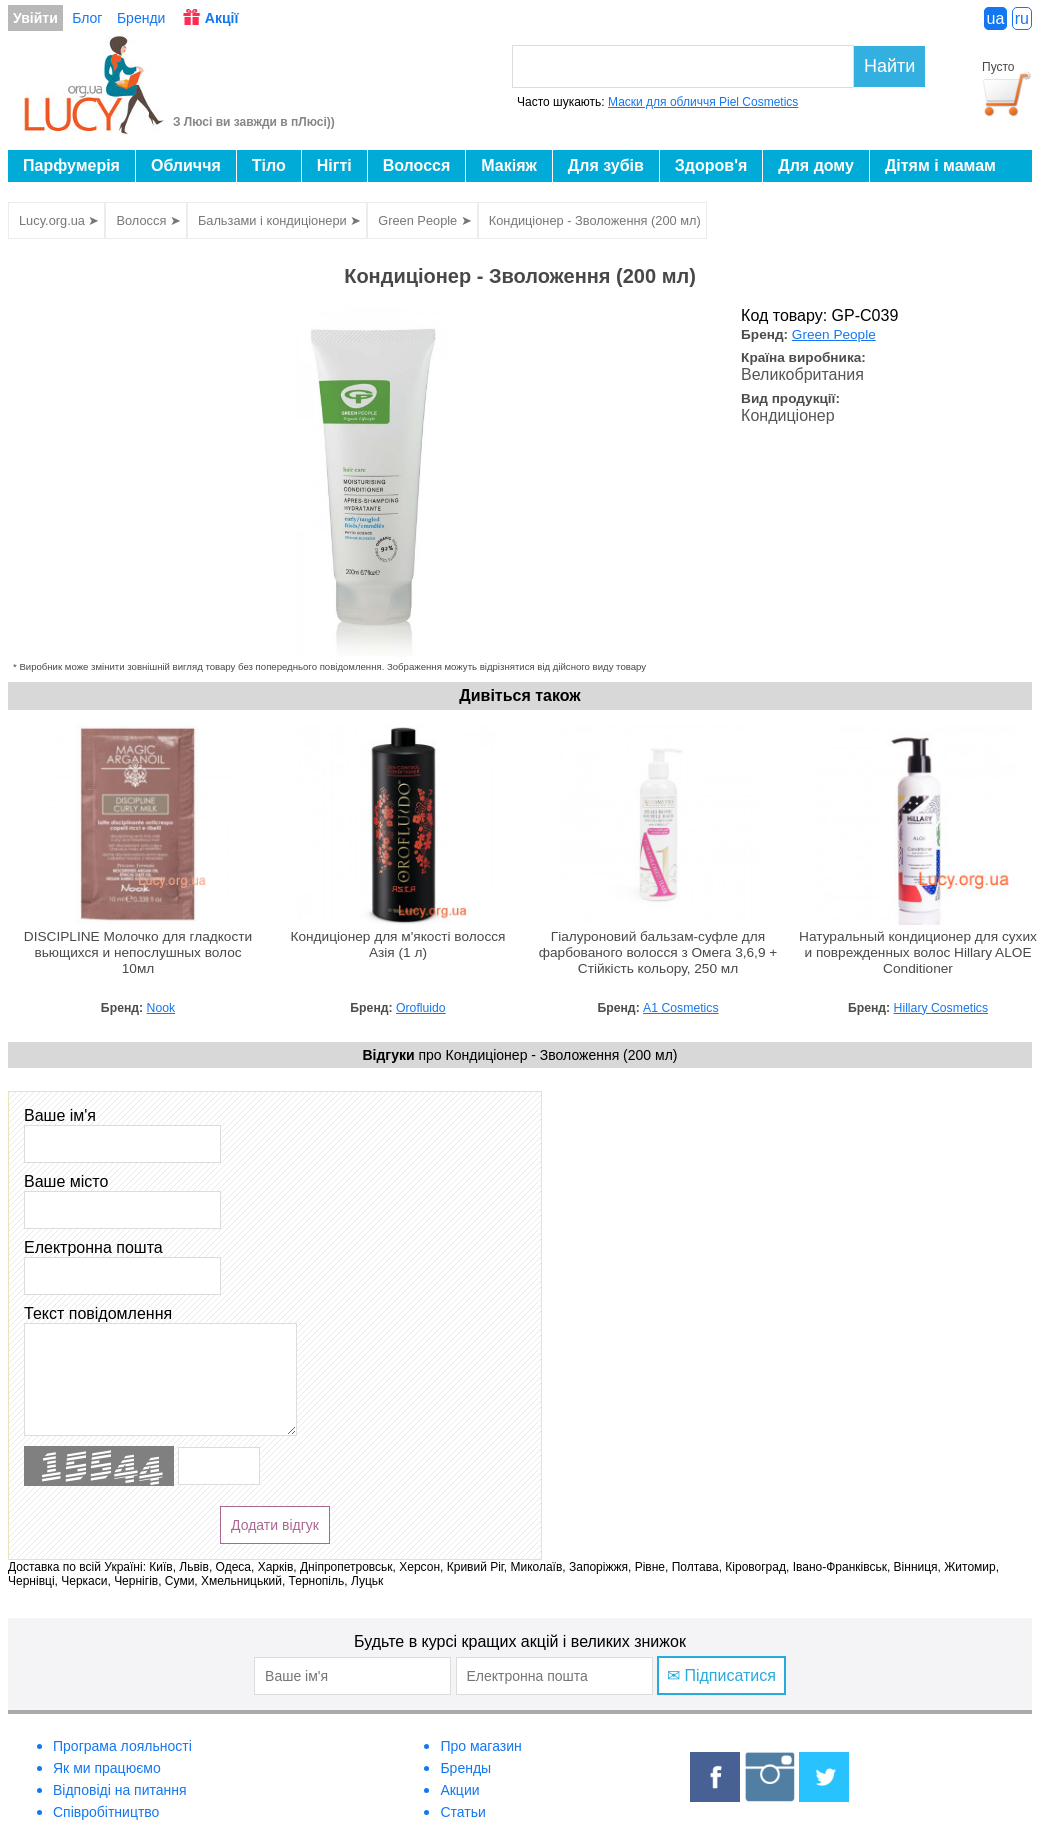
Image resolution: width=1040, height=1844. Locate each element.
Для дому (816, 165)
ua (996, 18)
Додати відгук (275, 1525)
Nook (161, 1008)
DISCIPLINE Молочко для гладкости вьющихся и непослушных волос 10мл (138, 952)
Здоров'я (711, 165)
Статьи (462, 1812)
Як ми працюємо (107, 1768)
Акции (459, 1790)
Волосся (417, 165)
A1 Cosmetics (680, 1008)
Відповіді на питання (120, 1790)
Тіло (269, 165)
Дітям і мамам (940, 165)
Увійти (35, 18)
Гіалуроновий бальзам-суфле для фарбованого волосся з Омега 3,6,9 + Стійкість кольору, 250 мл (658, 952)
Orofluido (421, 1008)
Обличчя (186, 165)
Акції (222, 18)
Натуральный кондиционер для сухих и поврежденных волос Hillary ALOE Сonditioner (918, 952)
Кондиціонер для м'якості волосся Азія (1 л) (398, 944)
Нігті (334, 165)
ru (1022, 18)
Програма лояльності (122, 1746)
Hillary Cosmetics (941, 1008)
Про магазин (480, 1746)
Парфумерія (71, 165)
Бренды (465, 1768)
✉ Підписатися (721, 1675)
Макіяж (509, 165)
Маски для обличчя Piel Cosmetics (703, 102)
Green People (834, 334)
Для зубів (606, 165)
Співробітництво (106, 1812)
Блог (87, 18)
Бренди (141, 18)
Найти (889, 66)
